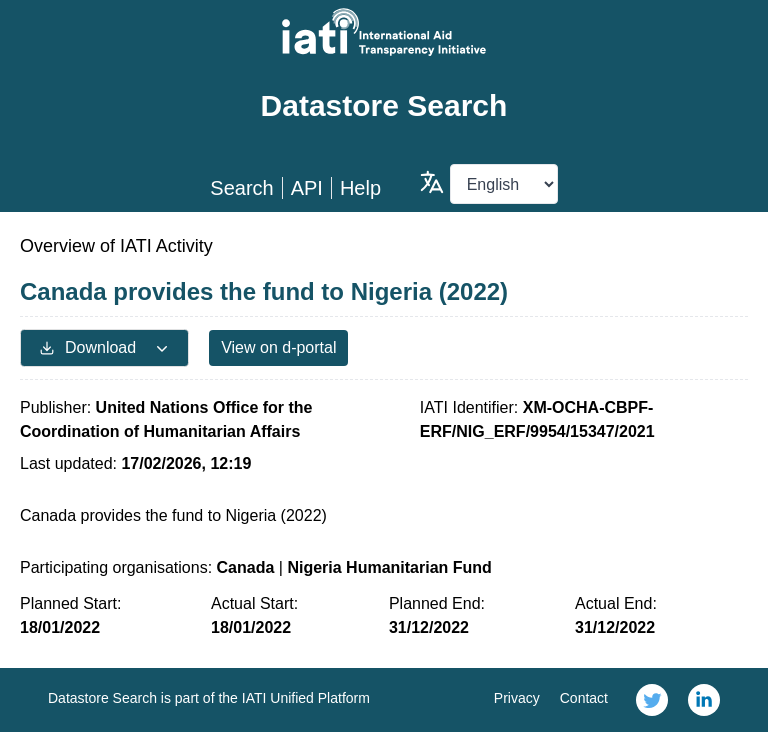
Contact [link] (584, 698)
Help (360, 188)
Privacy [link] (517, 698)
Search (241, 188)
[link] (652, 700)
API (307, 188)
